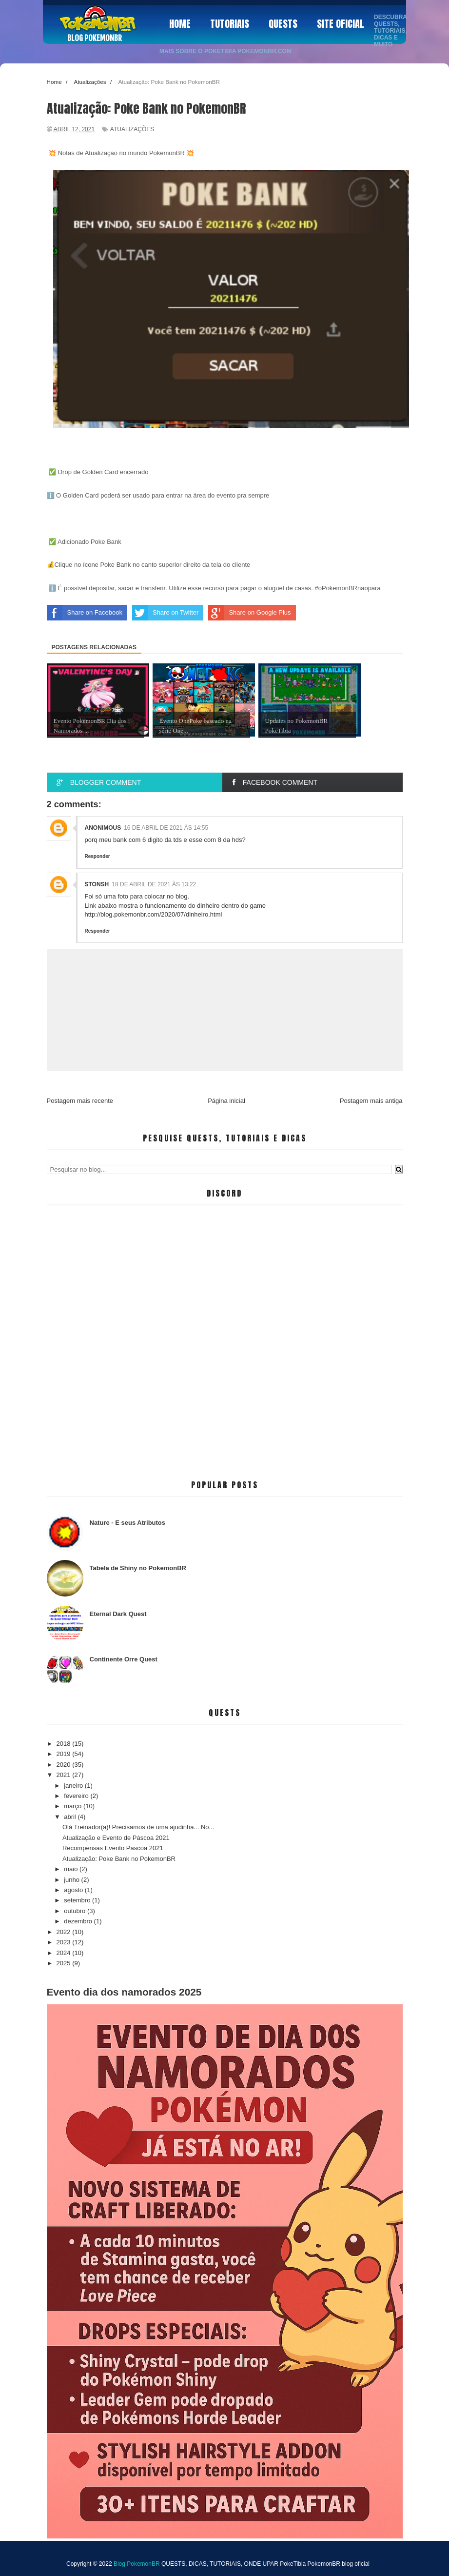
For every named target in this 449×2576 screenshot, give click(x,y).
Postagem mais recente (80, 1100)
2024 (65, 1953)
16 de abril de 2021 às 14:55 (166, 827)
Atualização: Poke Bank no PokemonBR (119, 1858)
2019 (65, 1753)
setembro (78, 1900)
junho (72, 1879)
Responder (97, 856)
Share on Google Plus (249, 612)
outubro (75, 1911)
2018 (65, 1743)
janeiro (74, 1785)
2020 (65, 1764)
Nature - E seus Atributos (128, 1522)
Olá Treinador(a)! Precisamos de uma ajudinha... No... (138, 1827)
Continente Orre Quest (123, 1659)
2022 (65, 1932)
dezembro (79, 1921)
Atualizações (132, 129)
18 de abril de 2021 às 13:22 (154, 884)
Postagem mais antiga (371, 1100)
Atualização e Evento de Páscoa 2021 (116, 1837)
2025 (65, 1963)
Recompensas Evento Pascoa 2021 (112, 1848)
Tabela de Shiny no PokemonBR (138, 1568)
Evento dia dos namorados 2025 (124, 1991)
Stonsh (97, 884)
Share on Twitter (165, 612)
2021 (65, 1774)
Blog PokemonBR (94, 38)
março (73, 1806)
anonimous (103, 827)
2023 (65, 1942)
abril (71, 1816)
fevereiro (77, 1795)
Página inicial (226, 1100)
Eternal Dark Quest (118, 1613)
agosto (74, 1890)
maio (71, 1869)
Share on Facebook (84, 612)
